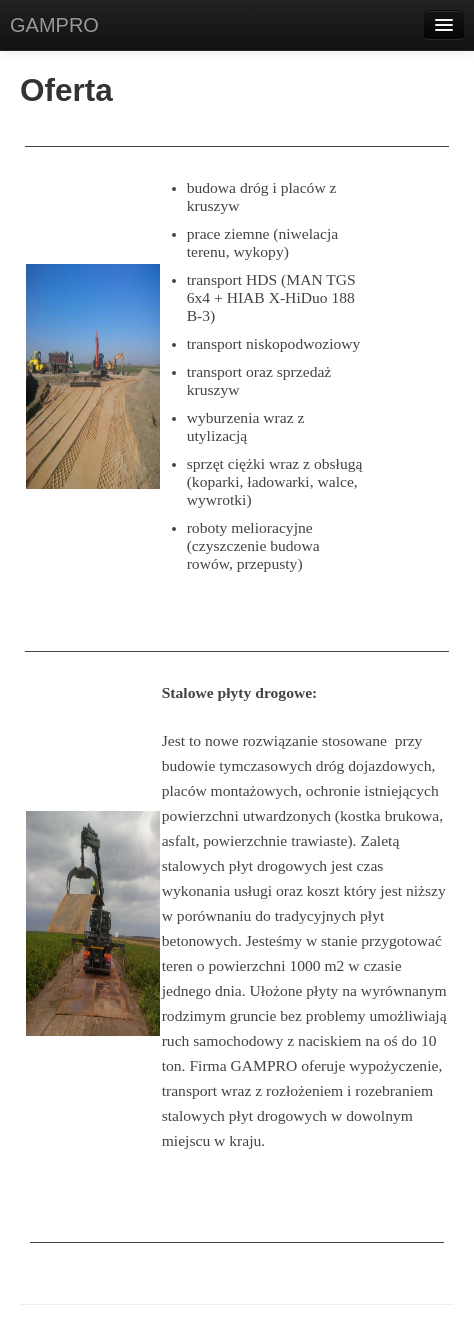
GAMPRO (54, 25)
